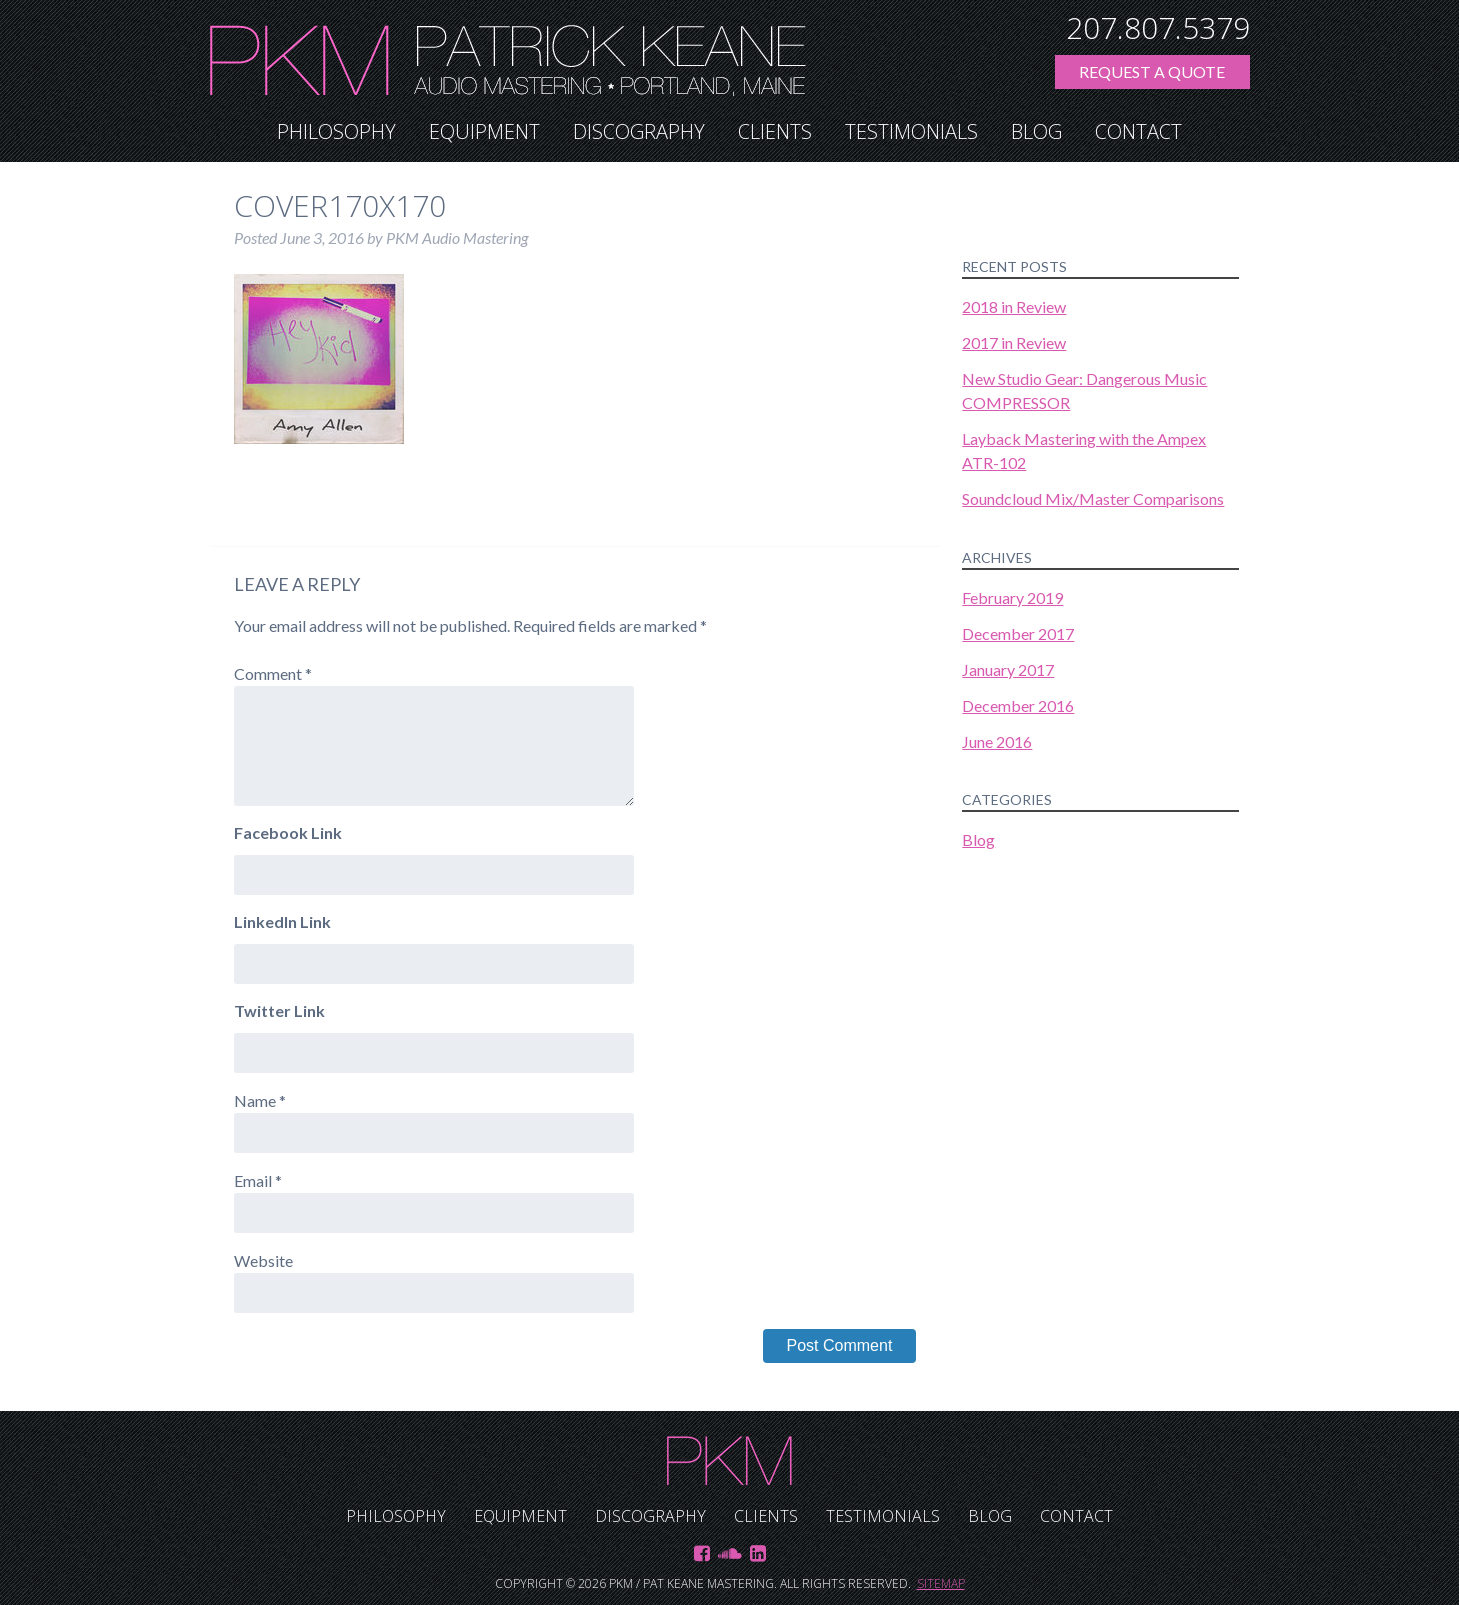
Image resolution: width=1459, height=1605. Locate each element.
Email (258, 1180)
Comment (273, 673)
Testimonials (911, 131)
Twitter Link (279, 1010)
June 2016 (997, 741)
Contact (1138, 131)
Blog (1036, 131)
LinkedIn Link (282, 921)
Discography (639, 131)
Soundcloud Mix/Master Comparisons (1093, 498)
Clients (775, 131)
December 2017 (1018, 633)
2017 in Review (1014, 342)
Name (260, 1100)
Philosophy (336, 131)
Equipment (484, 131)
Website (263, 1260)
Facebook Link (288, 832)
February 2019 (1012, 597)
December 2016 (1018, 705)
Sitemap (941, 1583)
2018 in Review (1014, 306)
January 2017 (1008, 669)
